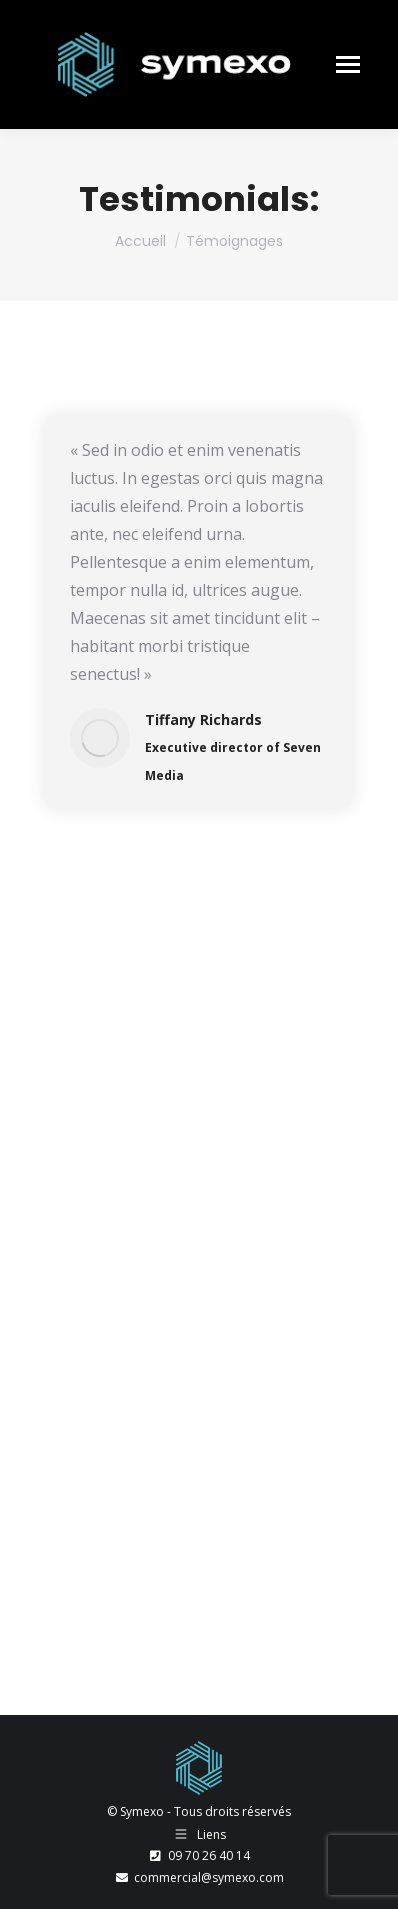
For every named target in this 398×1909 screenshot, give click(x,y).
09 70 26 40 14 (199, 1855)
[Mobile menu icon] (348, 64)
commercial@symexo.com (199, 1877)
